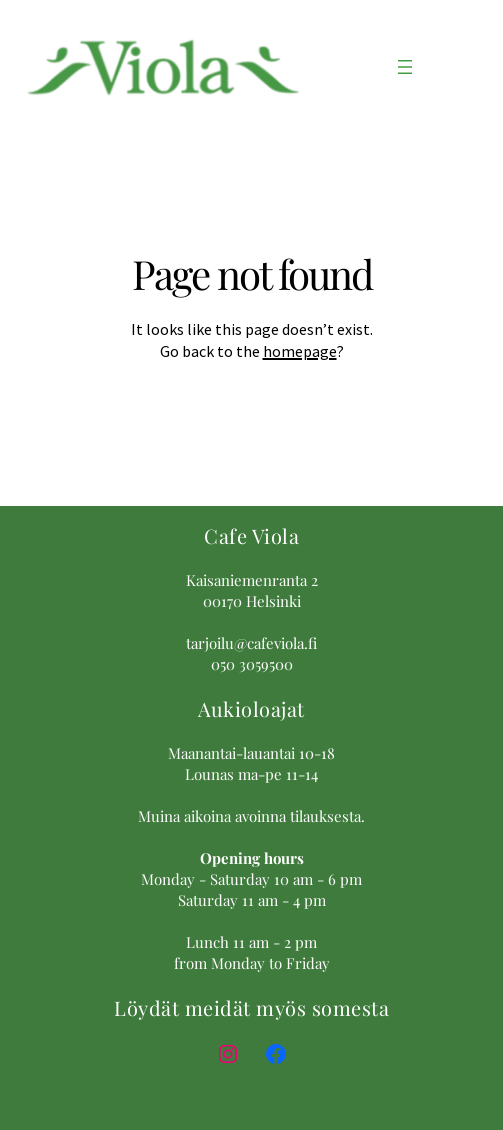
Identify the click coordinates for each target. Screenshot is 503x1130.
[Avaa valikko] (405, 67)
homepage (300, 351)
